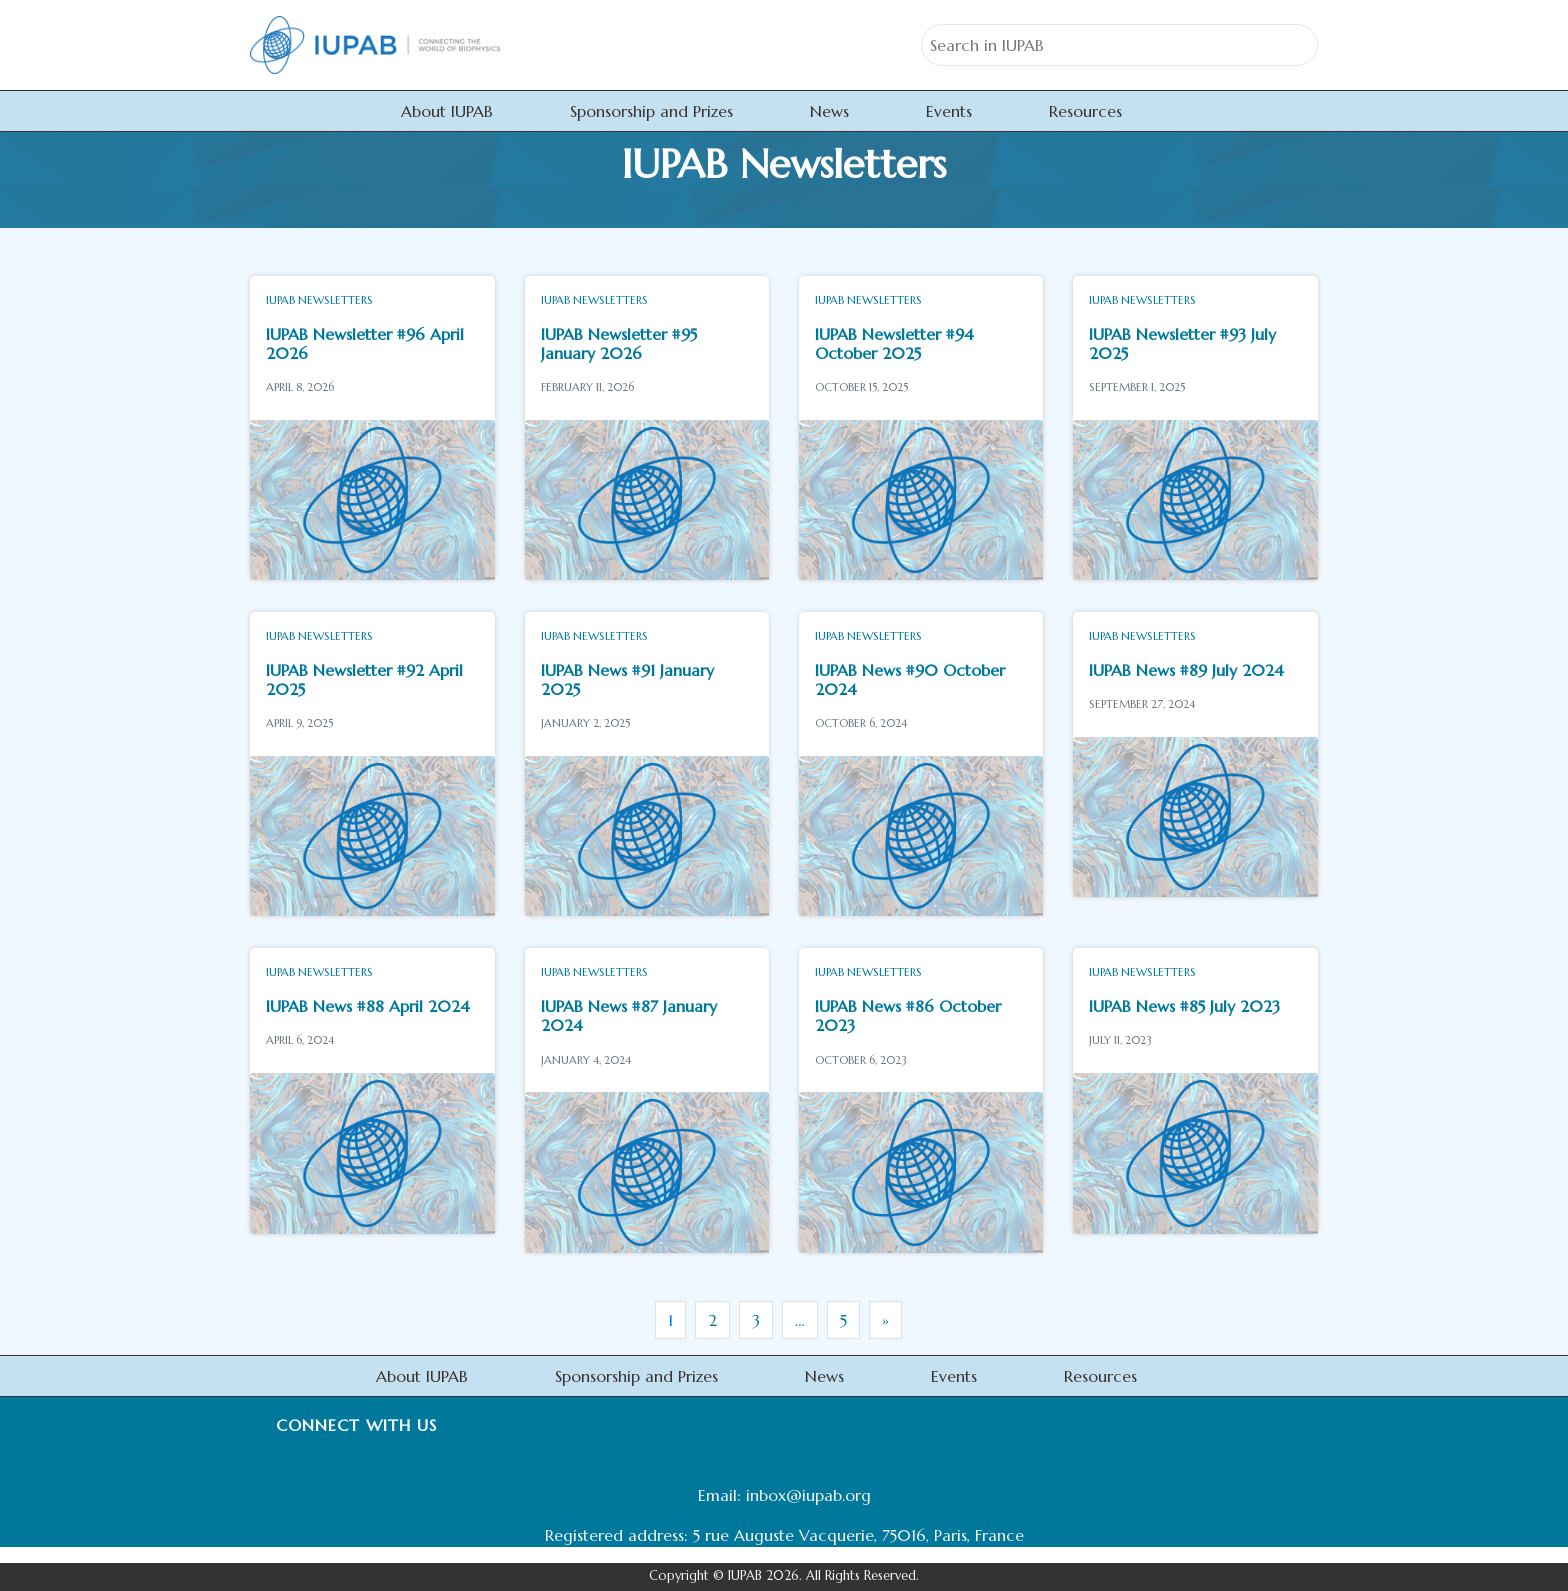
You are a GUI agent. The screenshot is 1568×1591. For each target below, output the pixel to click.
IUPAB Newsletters (319, 300)
